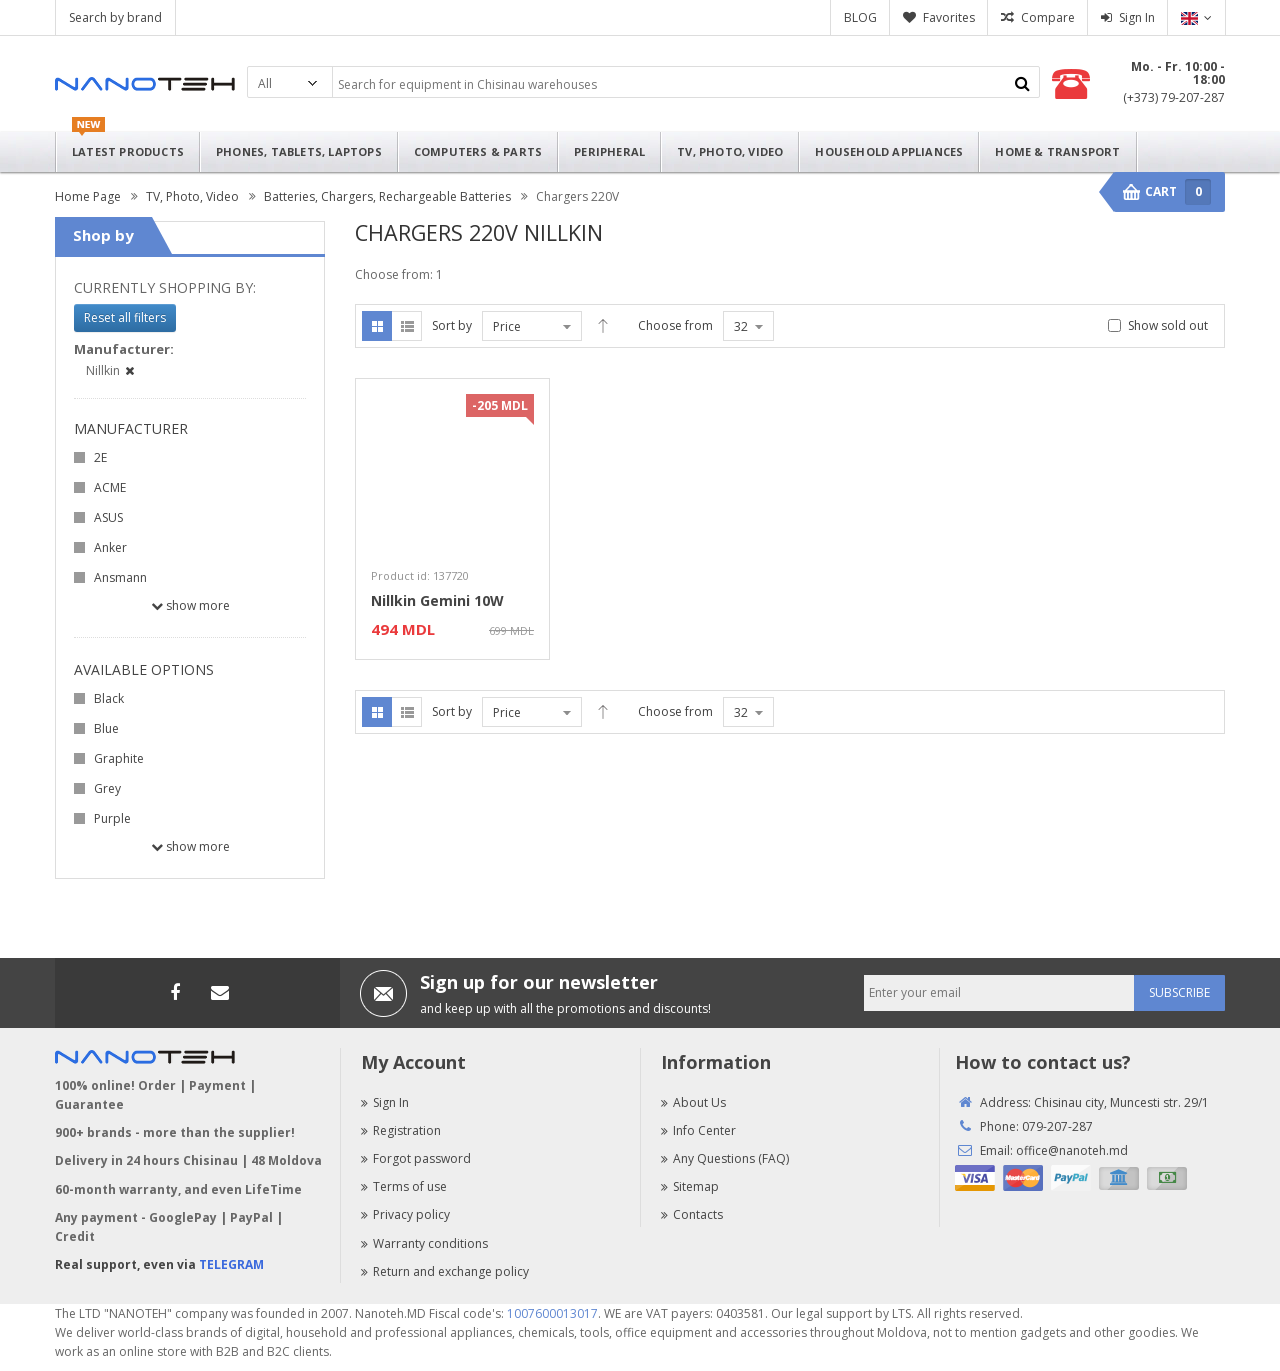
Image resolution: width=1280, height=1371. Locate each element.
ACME (110, 487)
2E (100, 457)
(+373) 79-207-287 (1174, 97)
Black (109, 698)
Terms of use (404, 1186)
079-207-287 (1057, 1126)
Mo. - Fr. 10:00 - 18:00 (1178, 73)
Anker (110, 547)
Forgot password (416, 1158)
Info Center (698, 1130)
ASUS (108, 517)
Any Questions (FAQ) (725, 1158)
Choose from (675, 325)
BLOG (860, 17)
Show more (190, 605)
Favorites (949, 17)
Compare (1048, 17)
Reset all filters (125, 317)
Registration (401, 1130)
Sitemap (690, 1186)
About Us (693, 1102)
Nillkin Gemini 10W (437, 600)
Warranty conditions (424, 1243)
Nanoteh (145, 84)
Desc (603, 326)
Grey (107, 788)
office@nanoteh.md (1072, 1150)
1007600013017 (552, 1313)
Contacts (692, 1214)
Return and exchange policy (445, 1271)
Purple (112, 818)
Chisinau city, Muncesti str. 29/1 (1121, 1102)
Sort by (452, 325)
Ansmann (120, 577)
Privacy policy (405, 1214)
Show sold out (1168, 325)
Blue (106, 728)
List (407, 326)
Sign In (1137, 17)
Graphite (119, 758)
